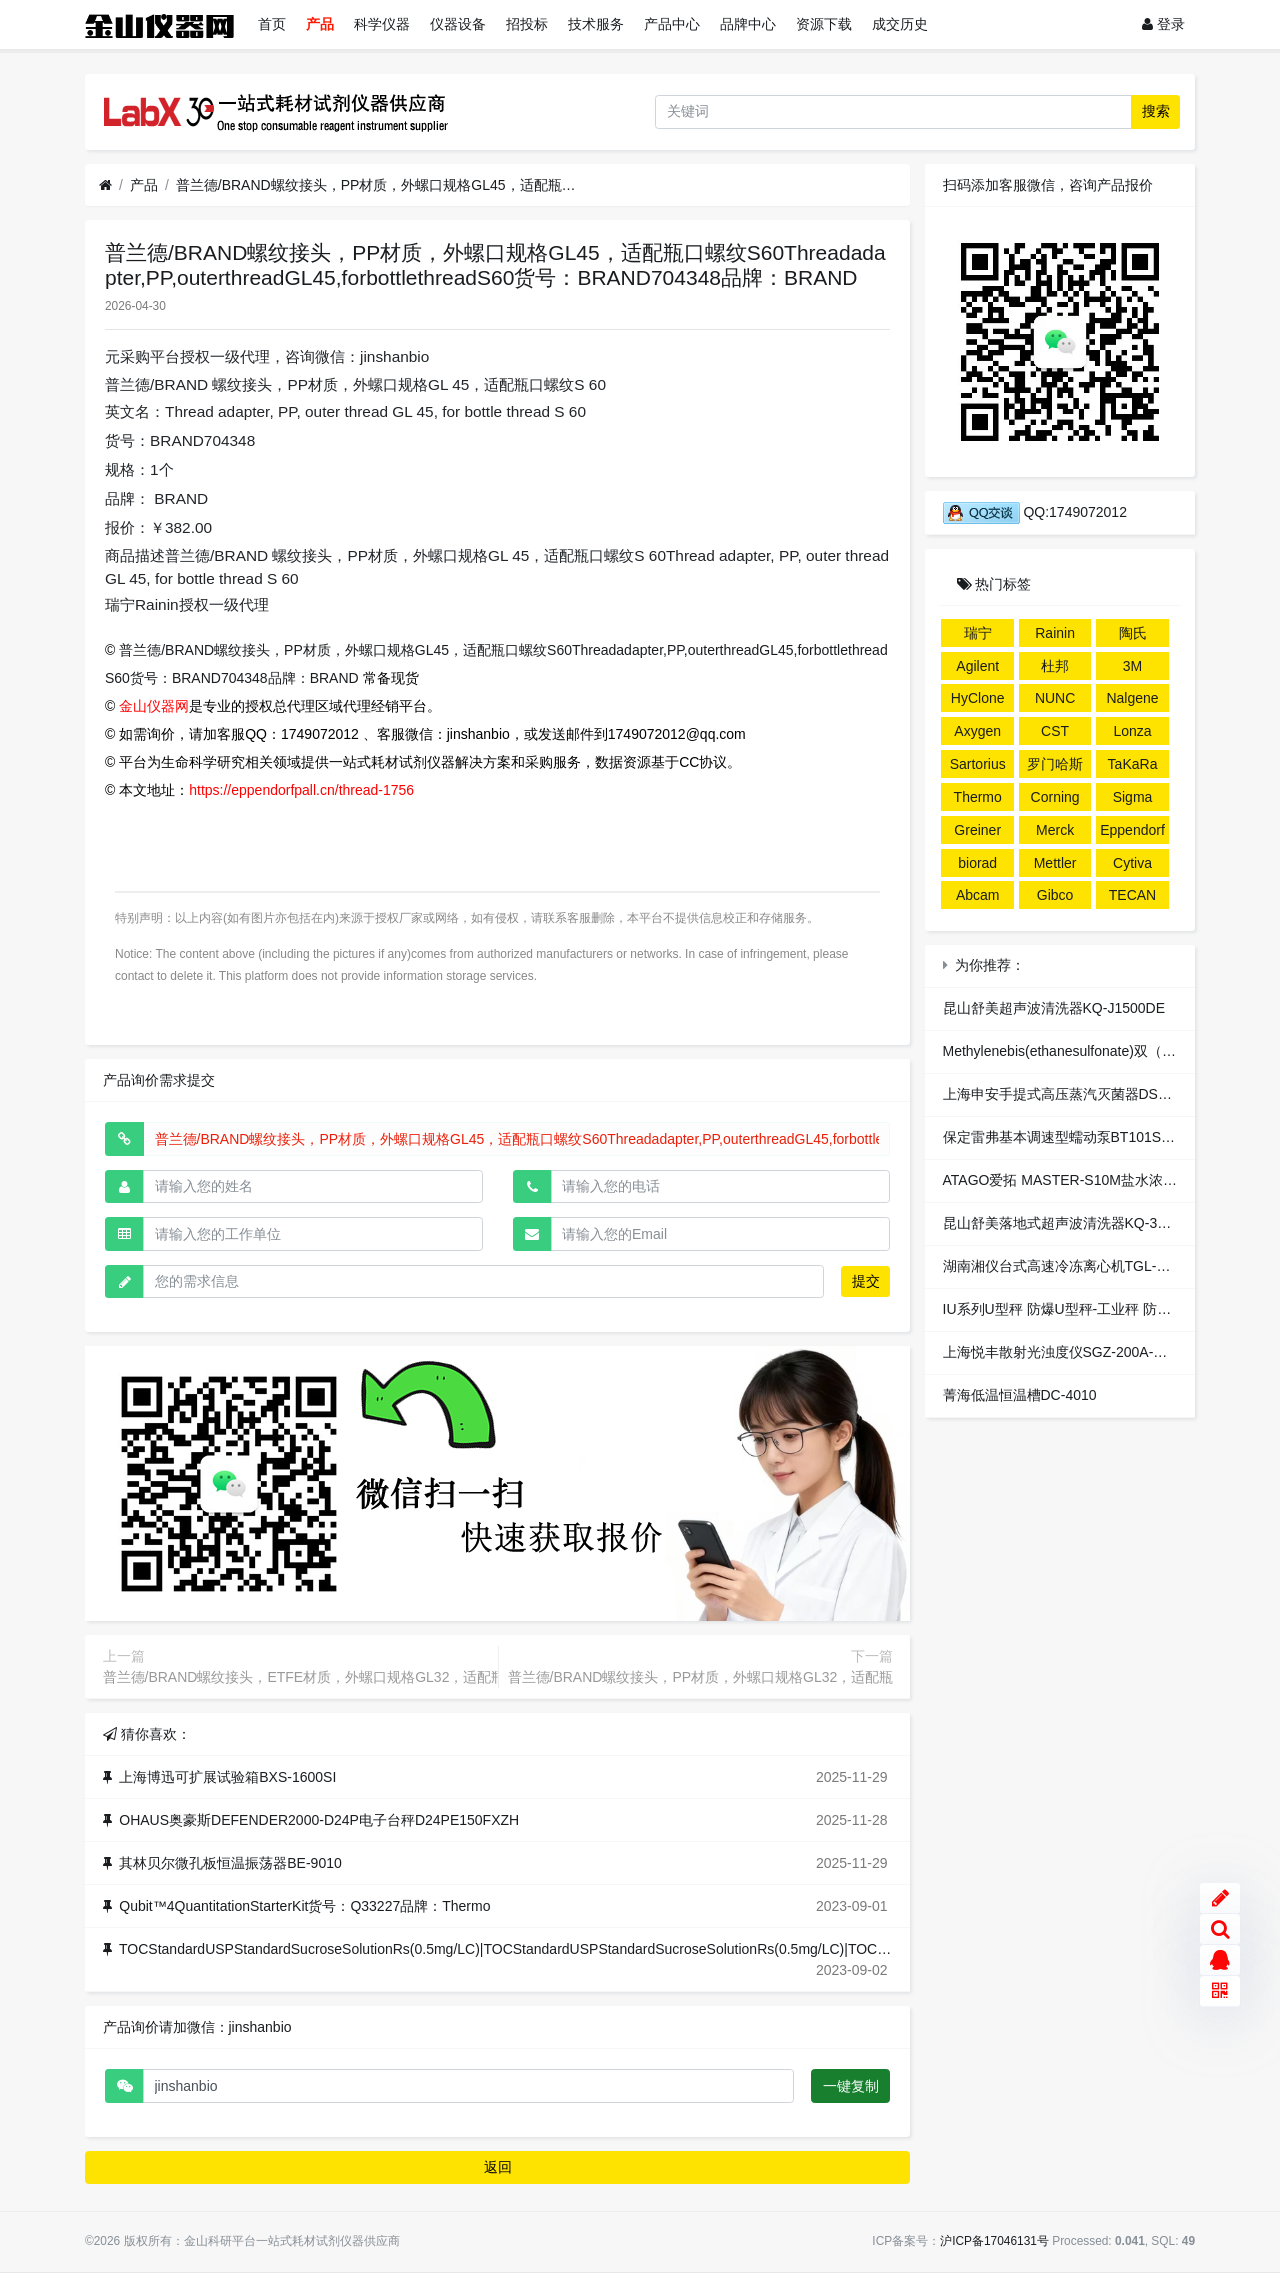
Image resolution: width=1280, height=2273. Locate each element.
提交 (866, 1281)
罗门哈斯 (1055, 764)
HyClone (978, 698)
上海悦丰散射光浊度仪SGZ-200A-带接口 (1069, 1352)
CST (1055, 731)
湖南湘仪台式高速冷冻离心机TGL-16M (1063, 1266)
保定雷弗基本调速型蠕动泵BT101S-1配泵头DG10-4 (1104, 1137)
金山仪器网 (154, 706)
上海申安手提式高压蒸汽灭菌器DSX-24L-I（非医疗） (1108, 1094)
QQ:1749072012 (1035, 512)
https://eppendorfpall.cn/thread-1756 (301, 790)
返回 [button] (498, 2167)
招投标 (527, 24)
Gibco (1055, 895)
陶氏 (1133, 633)
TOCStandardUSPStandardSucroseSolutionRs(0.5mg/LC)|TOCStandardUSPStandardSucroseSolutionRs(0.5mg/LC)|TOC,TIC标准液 (532, 1949)
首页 (272, 24)
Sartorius (978, 764)
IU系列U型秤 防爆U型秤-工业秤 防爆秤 (1064, 1309)
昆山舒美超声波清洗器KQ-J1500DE (1054, 1008)
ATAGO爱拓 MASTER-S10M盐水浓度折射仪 (1081, 1180)
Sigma (1133, 797)
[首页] (105, 185)
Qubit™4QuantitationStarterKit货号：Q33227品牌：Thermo (304, 1906)
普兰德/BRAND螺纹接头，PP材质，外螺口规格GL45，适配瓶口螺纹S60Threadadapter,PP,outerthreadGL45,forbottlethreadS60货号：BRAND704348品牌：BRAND (376, 185)
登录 (1163, 24)
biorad (977, 863)
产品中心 (672, 24)
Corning (1055, 797)
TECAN (1132, 895)
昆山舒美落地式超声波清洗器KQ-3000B (1066, 1223)
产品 (320, 24)
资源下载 (824, 24)
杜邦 (1055, 666)
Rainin (1055, 633)
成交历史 (900, 24)
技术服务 (596, 24)
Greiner (977, 830)
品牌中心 (748, 24)
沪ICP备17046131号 (994, 2241)
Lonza (1132, 731)
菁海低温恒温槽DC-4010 (1020, 1395)
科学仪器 (382, 24)
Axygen (977, 731)
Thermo (978, 797)
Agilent (977, 666)
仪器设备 (458, 24)
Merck (1055, 830)
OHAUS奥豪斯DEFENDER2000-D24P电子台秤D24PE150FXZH (319, 1820)
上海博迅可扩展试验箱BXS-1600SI (227, 1777)
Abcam (978, 895)
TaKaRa (1133, 764)
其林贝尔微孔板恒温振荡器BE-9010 (230, 1863)
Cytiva (1132, 863)
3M (1132, 666)
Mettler (1055, 863)
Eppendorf (1132, 830)
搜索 (1156, 111)
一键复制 (851, 2086)
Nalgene (1132, 698)
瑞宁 (978, 633)
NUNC (1055, 698)
